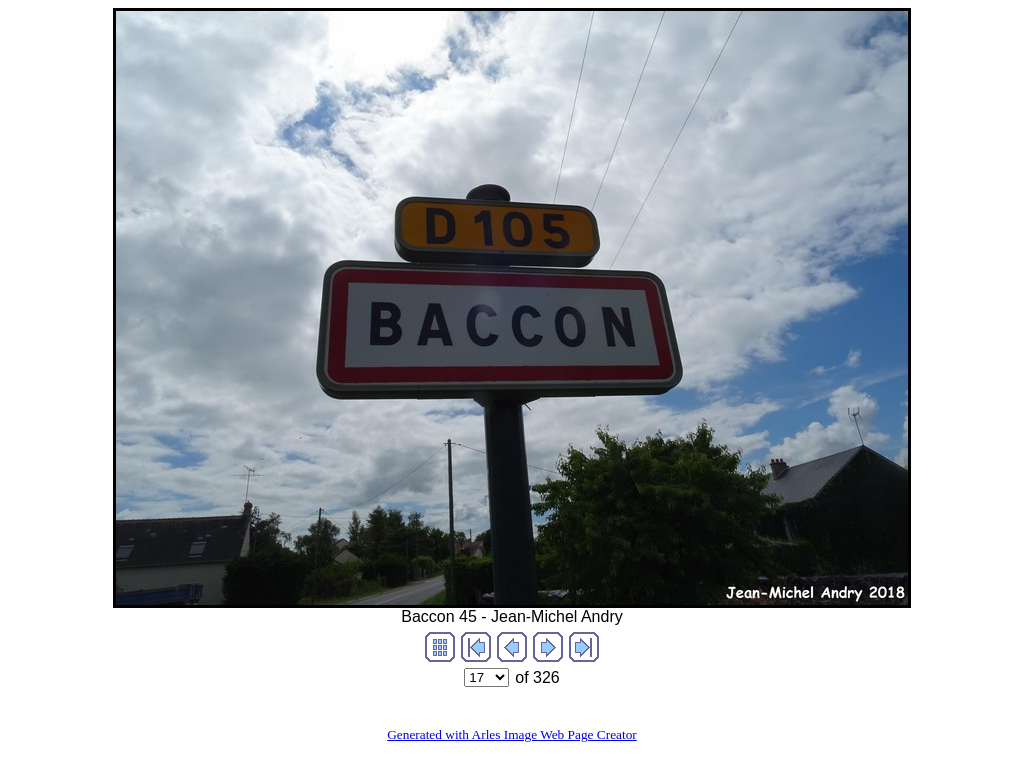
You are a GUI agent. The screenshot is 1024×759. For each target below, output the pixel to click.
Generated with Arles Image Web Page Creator (512, 734)
